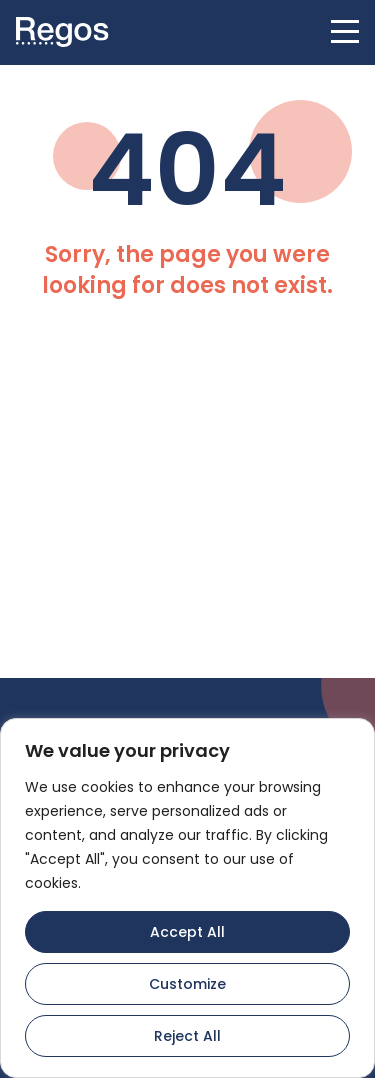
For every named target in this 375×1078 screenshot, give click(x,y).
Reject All (187, 1036)
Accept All (187, 932)
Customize (187, 984)
